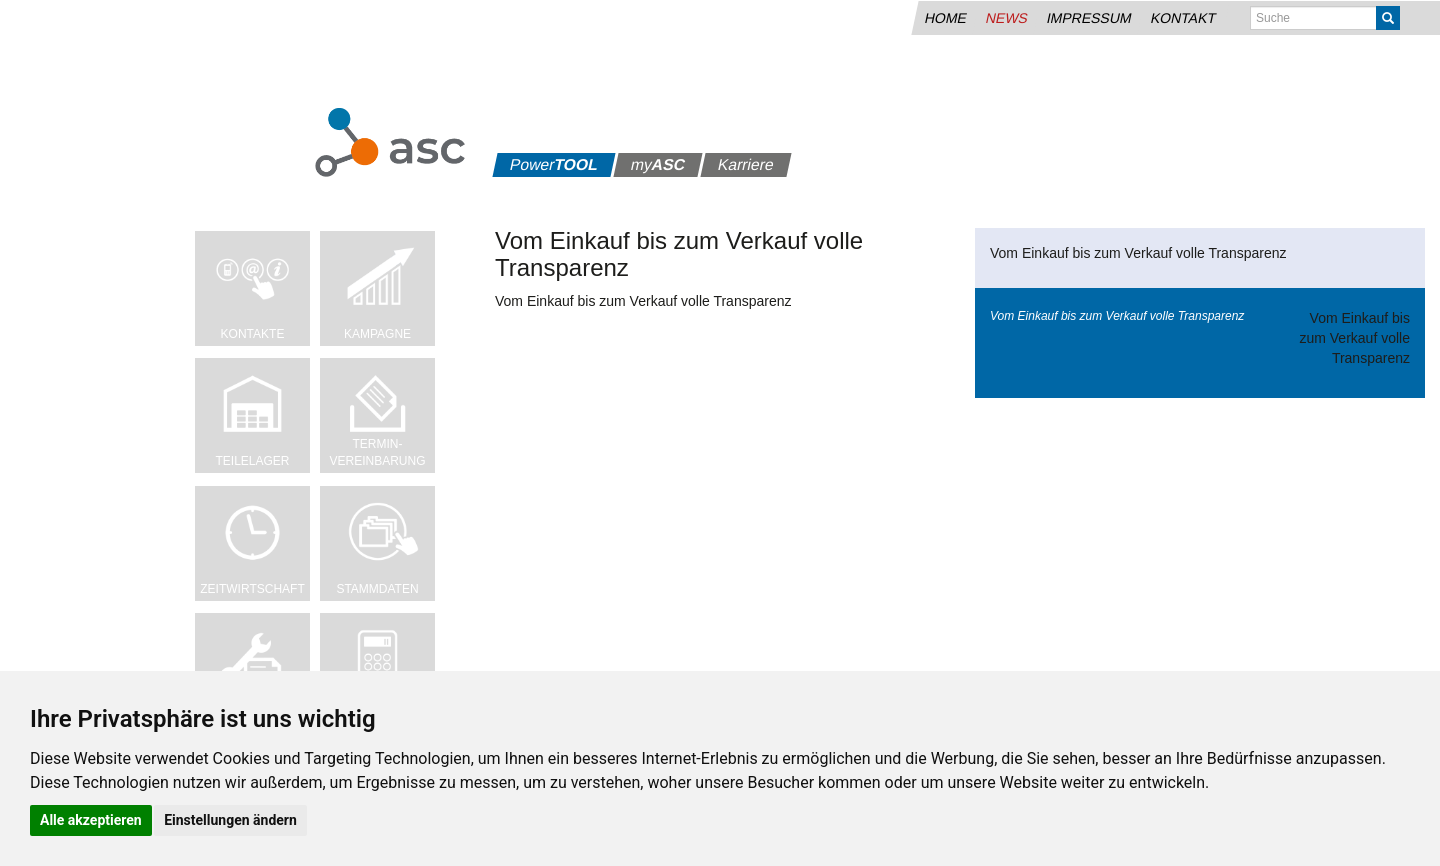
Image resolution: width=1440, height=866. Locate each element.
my (658, 164)
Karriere (746, 164)
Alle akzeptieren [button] (91, 820)
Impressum (1089, 18)
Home (945, 18)
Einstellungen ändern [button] (230, 820)
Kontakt (1183, 18)
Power (554, 164)
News (1006, 18)
